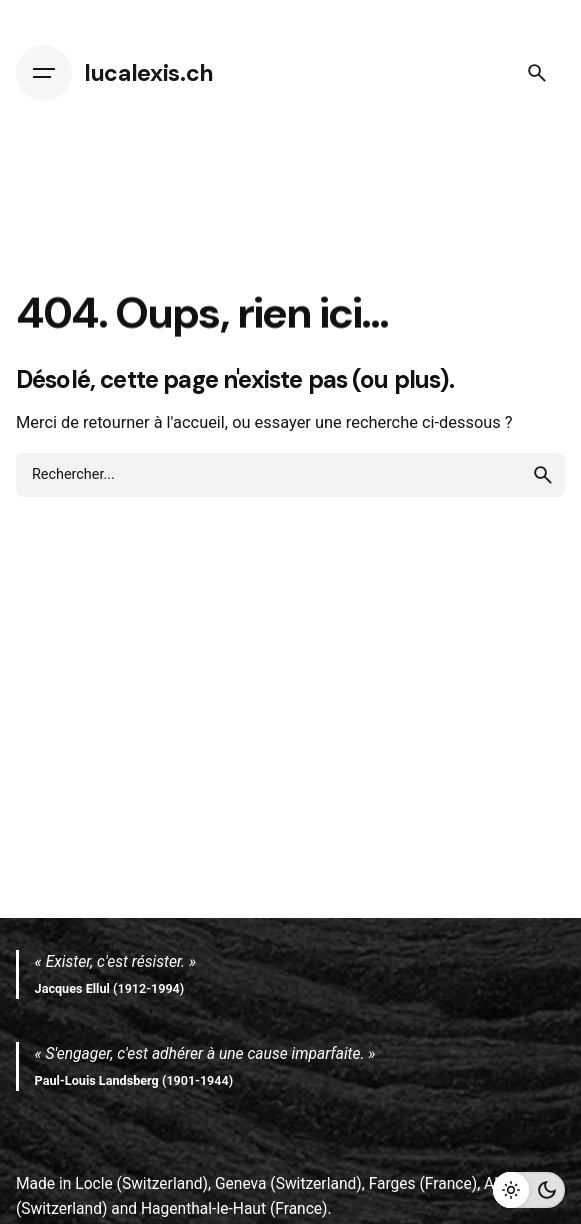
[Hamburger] (44, 73)
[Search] (537, 73)
